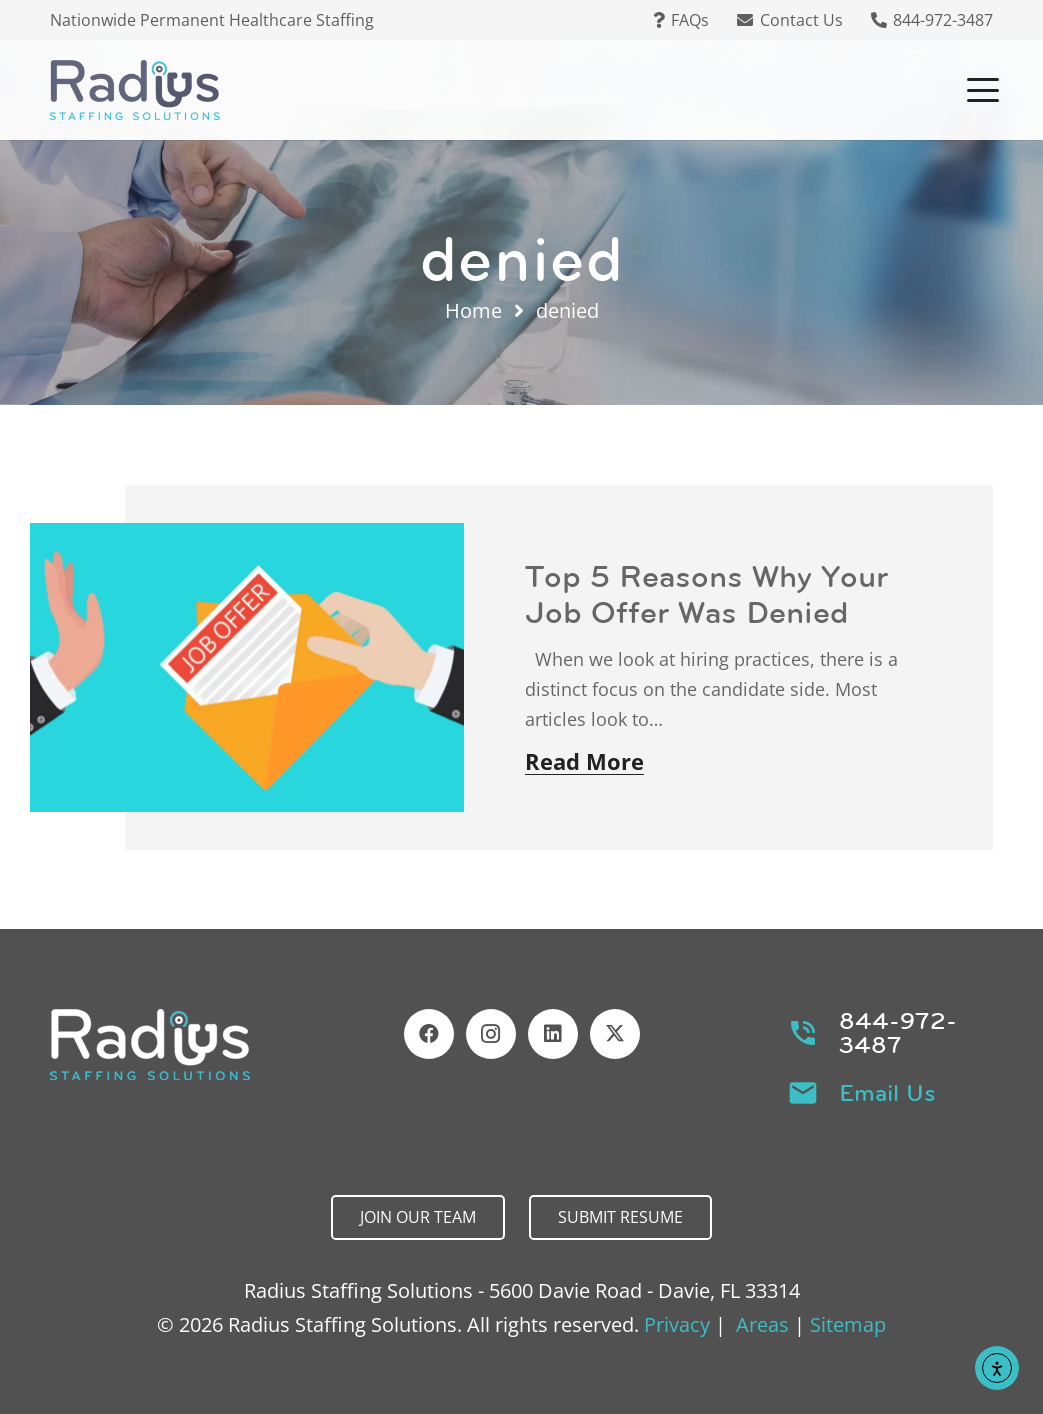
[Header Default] (135, 90)
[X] (615, 1034)
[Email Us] (812, 1093)
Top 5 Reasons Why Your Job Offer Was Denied (706, 593)
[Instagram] (491, 1034)
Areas (762, 1324)
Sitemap (848, 1324)
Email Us (887, 1093)
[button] (983, 90)
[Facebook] (429, 1034)
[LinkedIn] (553, 1034)
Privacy (677, 1324)
